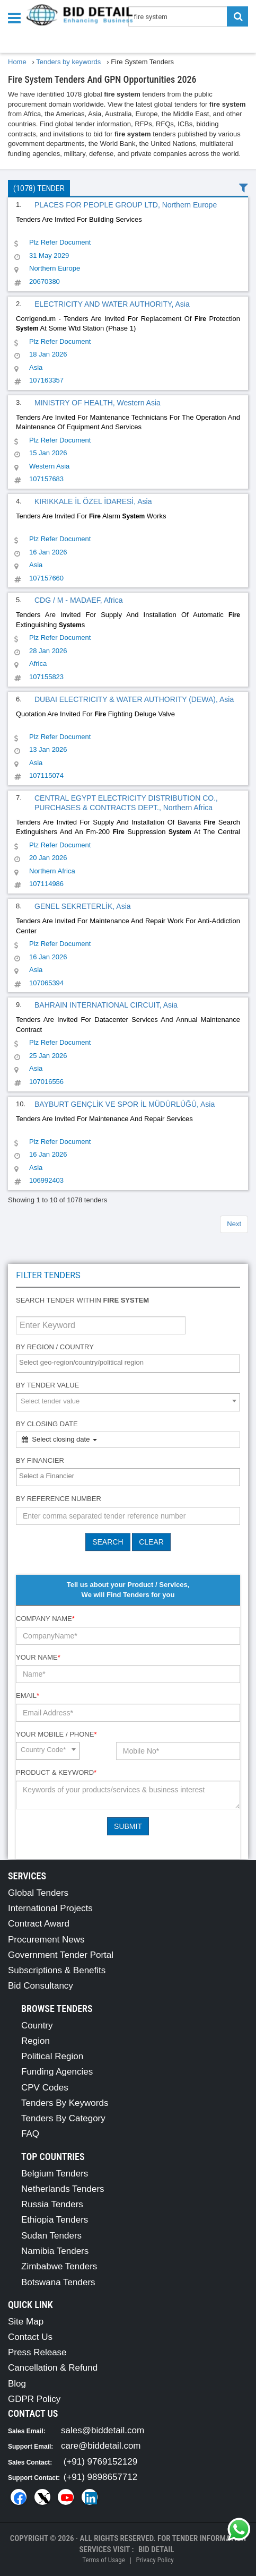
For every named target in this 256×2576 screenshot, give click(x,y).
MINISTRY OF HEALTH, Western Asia (97, 402)
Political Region (52, 2056)
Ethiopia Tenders (54, 2220)
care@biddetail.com (101, 2446)
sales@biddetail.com (102, 2430)
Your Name (38, 1657)
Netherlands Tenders (62, 2189)
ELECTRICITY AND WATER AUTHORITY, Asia (112, 304)
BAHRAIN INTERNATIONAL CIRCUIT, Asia (106, 1005)
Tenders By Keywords (64, 2103)
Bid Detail (156, 2549)
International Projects (50, 1908)
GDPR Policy (34, 2399)
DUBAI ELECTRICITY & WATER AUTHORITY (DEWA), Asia (134, 699)
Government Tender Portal (60, 1955)
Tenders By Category (63, 2118)
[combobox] (128, 1364)
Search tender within (82, 1300)
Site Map (25, 2322)
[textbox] (130, 1363)
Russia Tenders (52, 2204)
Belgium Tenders (54, 2174)
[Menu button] (17, 17)
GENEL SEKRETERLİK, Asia (82, 906)
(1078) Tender (39, 188)
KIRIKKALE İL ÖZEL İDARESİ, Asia (93, 501)
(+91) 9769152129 (100, 2462)
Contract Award (38, 1924)
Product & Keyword (56, 1772)
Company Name (45, 1619)
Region (35, 2041)
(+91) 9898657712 (100, 2477)
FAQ (30, 2134)
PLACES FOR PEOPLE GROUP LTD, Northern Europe (125, 205)
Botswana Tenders (58, 2282)
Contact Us (30, 2337)
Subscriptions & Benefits (56, 1970)
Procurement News (46, 1940)
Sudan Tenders (51, 2236)
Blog (17, 2384)
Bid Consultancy (40, 1986)
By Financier (40, 1460)
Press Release (37, 2352)
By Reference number (58, 1499)
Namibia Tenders (55, 2251)
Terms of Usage (103, 2560)
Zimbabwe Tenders (59, 2266)
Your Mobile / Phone (56, 1734)
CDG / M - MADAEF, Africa (78, 600)
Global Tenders (38, 1893)
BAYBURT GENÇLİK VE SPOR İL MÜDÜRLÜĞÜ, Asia (124, 1104)
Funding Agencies (57, 2072)
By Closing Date (47, 1424)
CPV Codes (44, 2088)
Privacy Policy (154, 2560)
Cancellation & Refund (53, 2368)
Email (27, 1695)
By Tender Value (47, 1385)
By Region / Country (55, 1347)
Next (234, 1224)
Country (37, 2025)
